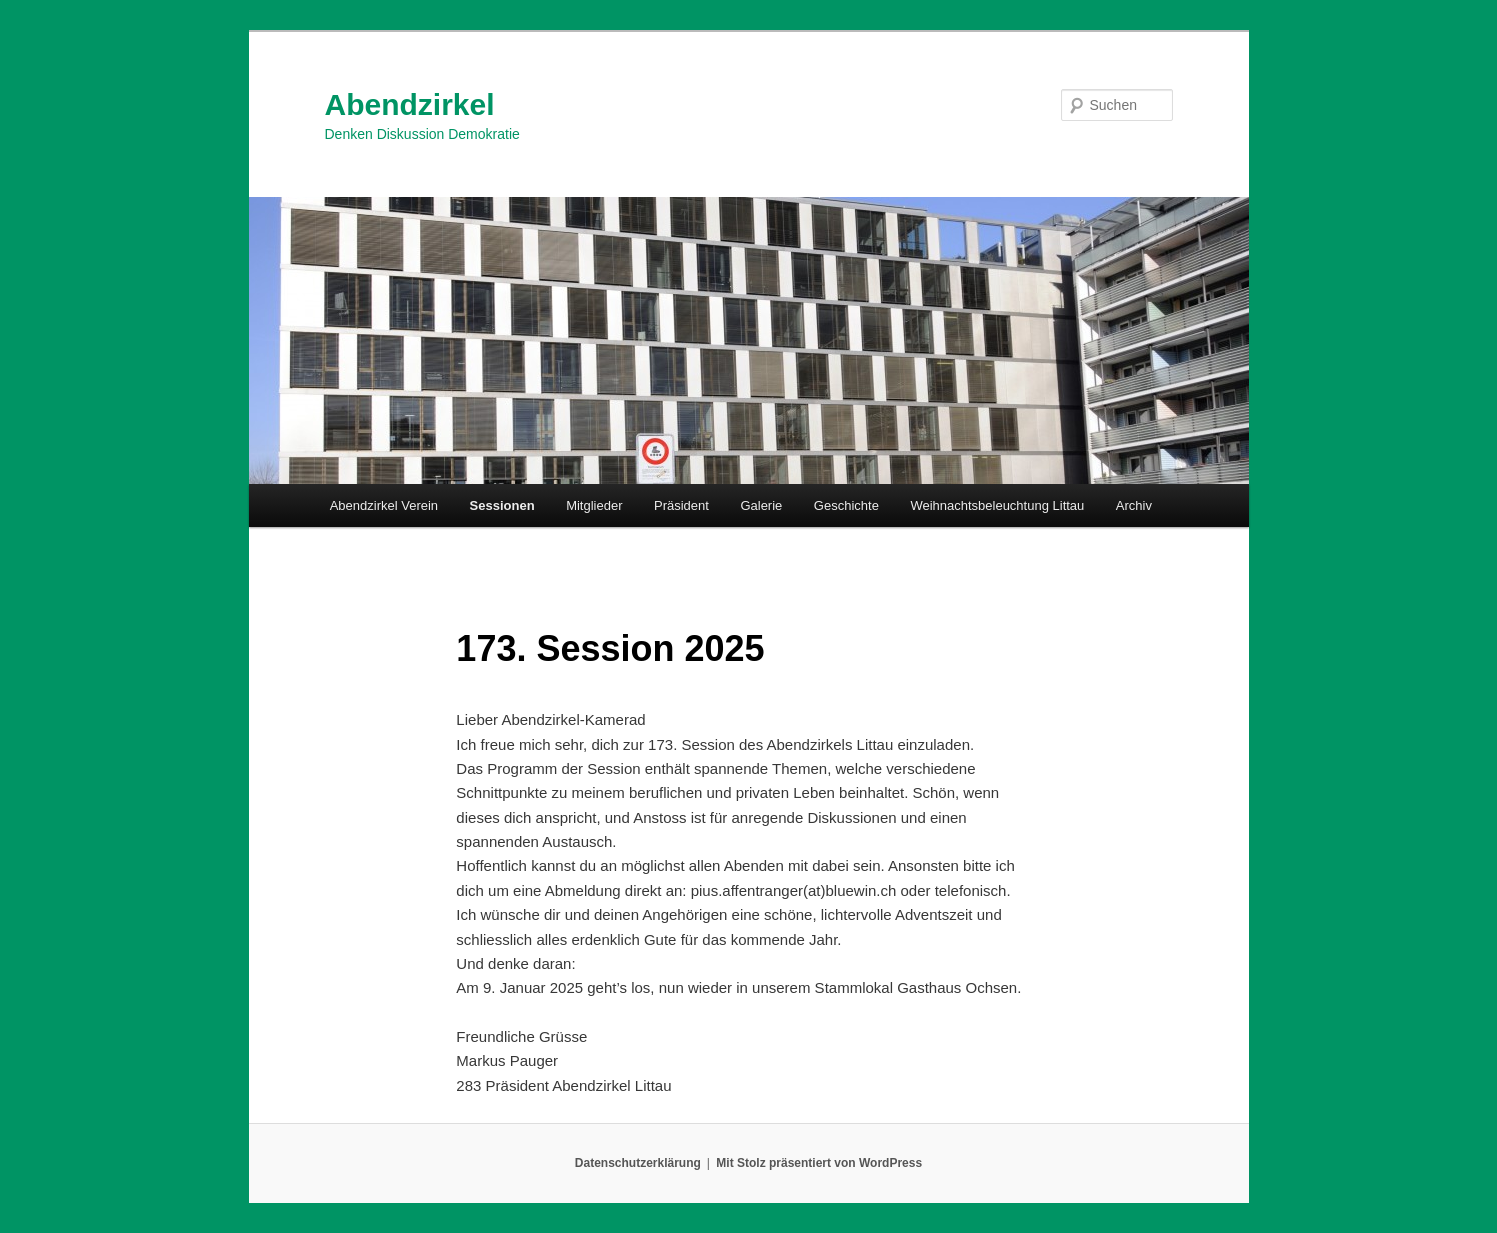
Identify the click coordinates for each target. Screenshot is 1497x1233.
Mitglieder (594, 505)
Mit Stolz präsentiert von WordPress (819, 1163)
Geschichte (846, 505)
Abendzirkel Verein (384, 505)
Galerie (761, 505)
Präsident (681, 505)
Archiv (1134, 505)
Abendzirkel (410, 104)
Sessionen (502, 505)
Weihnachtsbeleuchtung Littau (997, 505)
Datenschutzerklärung (638, 1163)
